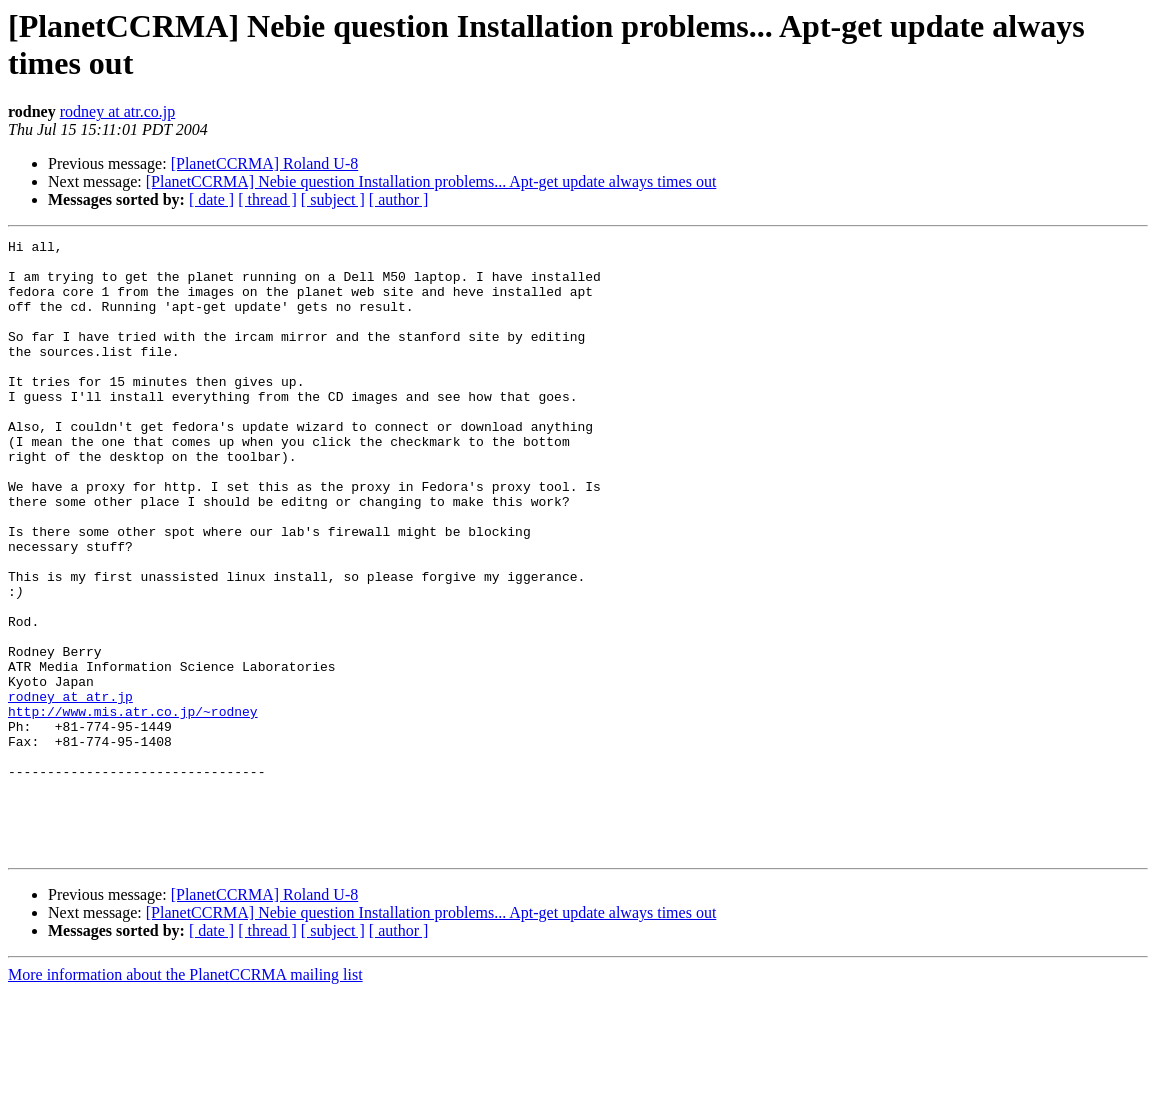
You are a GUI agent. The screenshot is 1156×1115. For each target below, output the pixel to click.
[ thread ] (267, 199)
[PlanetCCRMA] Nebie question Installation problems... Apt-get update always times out (431, 181)
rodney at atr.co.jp (118, 111)
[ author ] (399, 199)
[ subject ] (333, 199)
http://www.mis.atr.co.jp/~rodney (133, 807)
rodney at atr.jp (70, 789)
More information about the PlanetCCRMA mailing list (185, 1097)
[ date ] (211, 199)
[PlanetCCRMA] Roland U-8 (265, 163)
